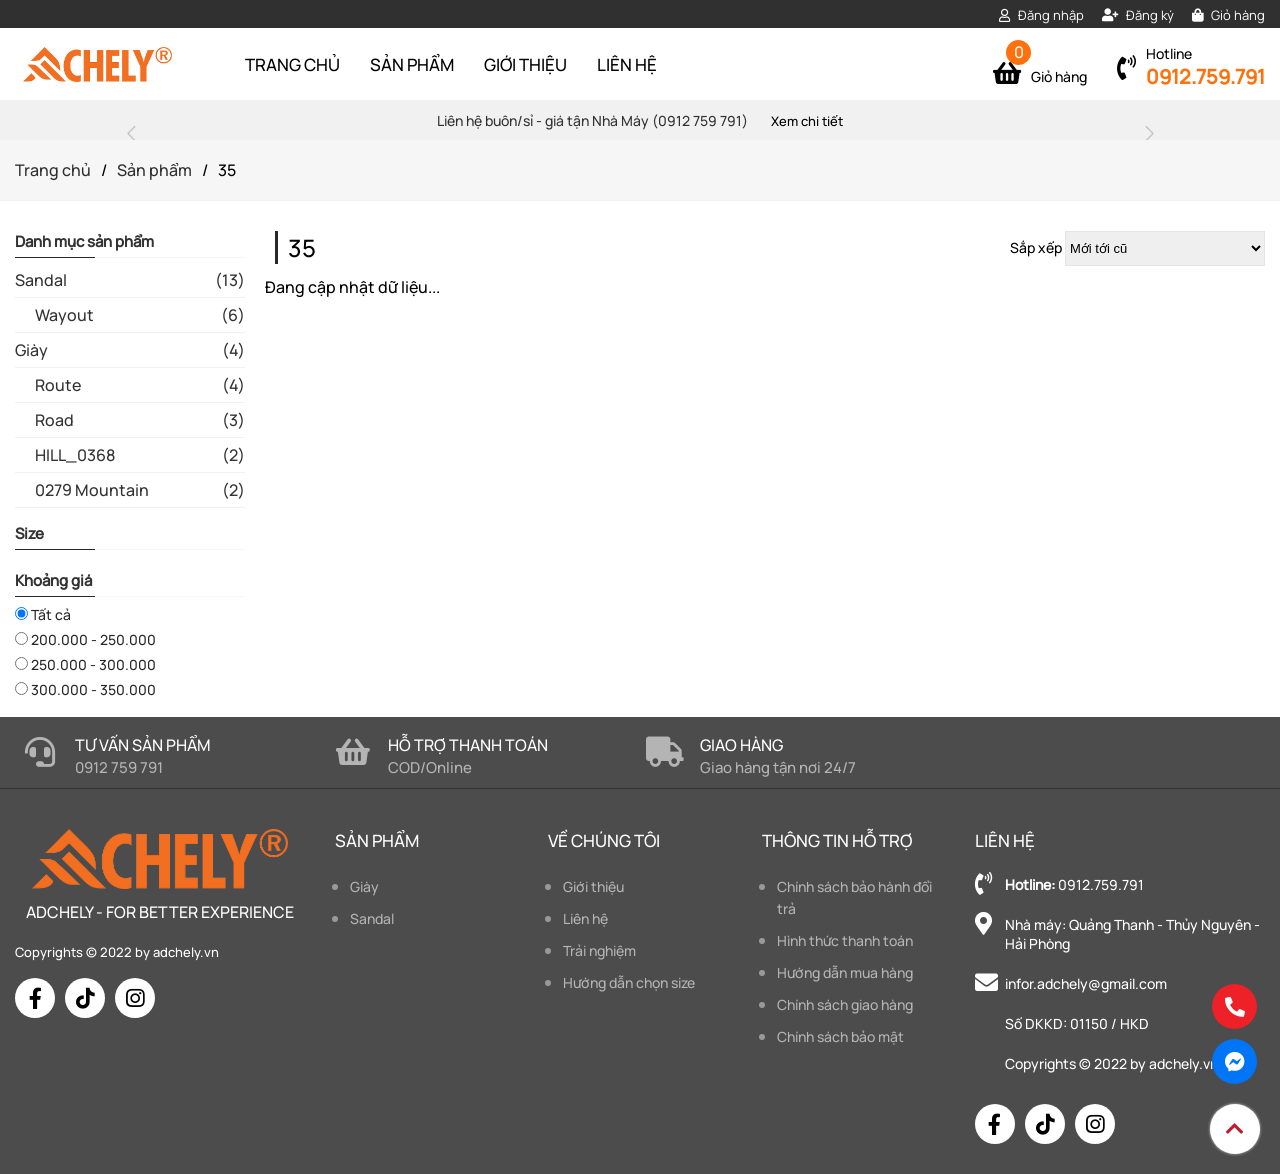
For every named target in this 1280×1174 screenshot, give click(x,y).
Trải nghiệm (599, 950)
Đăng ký (1138, 15)
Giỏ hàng (1228, 15)
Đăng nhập (1041, 15)
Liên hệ (627, 64)
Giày (364, 886)
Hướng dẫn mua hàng (845, 972)
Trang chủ (292, 64)
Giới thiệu (525, 64)
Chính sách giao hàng (845, 1004)
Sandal (372, 918)
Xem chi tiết (807, 121)
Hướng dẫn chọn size (629, 982)
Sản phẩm (412, 64)
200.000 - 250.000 (85, 639)
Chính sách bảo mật (840, 1036)
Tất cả (43, 614)
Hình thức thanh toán (845, 940)
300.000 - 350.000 (85, 689)
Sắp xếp (1036, 247)
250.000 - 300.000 (85, 664)
